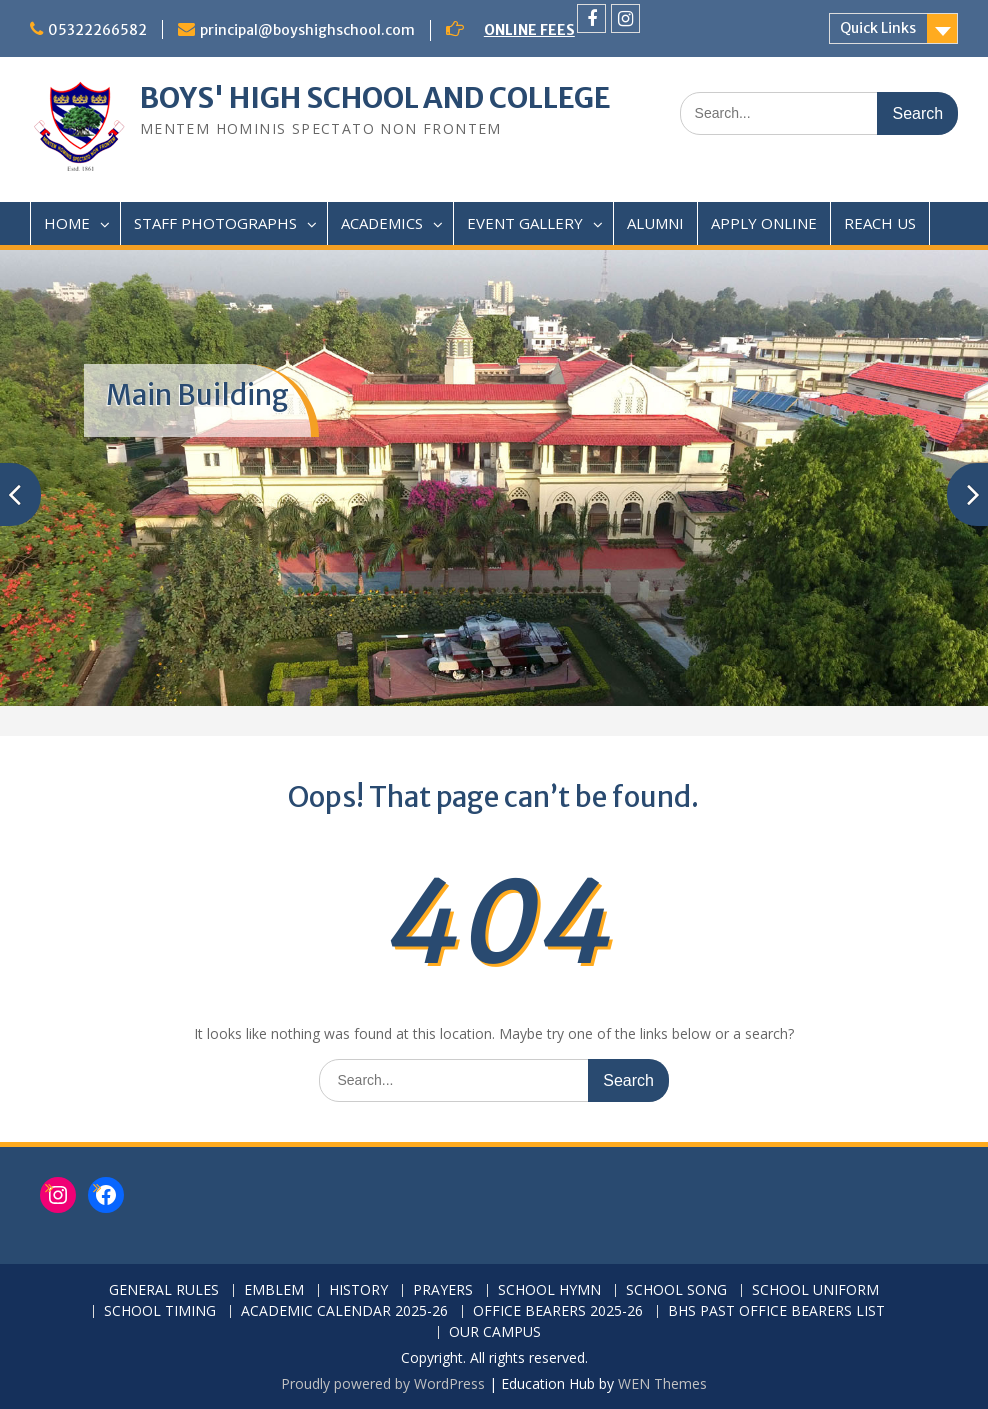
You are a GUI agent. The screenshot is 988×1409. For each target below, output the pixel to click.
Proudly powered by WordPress (383, 1383)
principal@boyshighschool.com (307, 30)
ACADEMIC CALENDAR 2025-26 (344, 1311)
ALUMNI (655, 223)
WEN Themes (662, 1383)
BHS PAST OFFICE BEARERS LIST (776, 1311)
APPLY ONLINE (764, 223)
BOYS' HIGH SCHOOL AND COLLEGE (375, 98)
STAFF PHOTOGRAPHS (215, 223)
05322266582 (97, 30)
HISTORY (358, 1290)
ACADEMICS (382, 223)
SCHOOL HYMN (549, 1290)
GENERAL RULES (164, 1290)
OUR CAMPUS (495, 1332)
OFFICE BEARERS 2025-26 (558, 1311)
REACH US (880, 223)
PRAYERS (443, 1290)
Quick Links (878, 28)
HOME (67, 223)
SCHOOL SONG (676, 1290)
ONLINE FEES (529, 30)
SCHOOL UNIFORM (815, 1290)
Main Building (197, 395)
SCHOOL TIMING (160, 1311)
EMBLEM (274, 1290)
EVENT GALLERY (525, 223)
